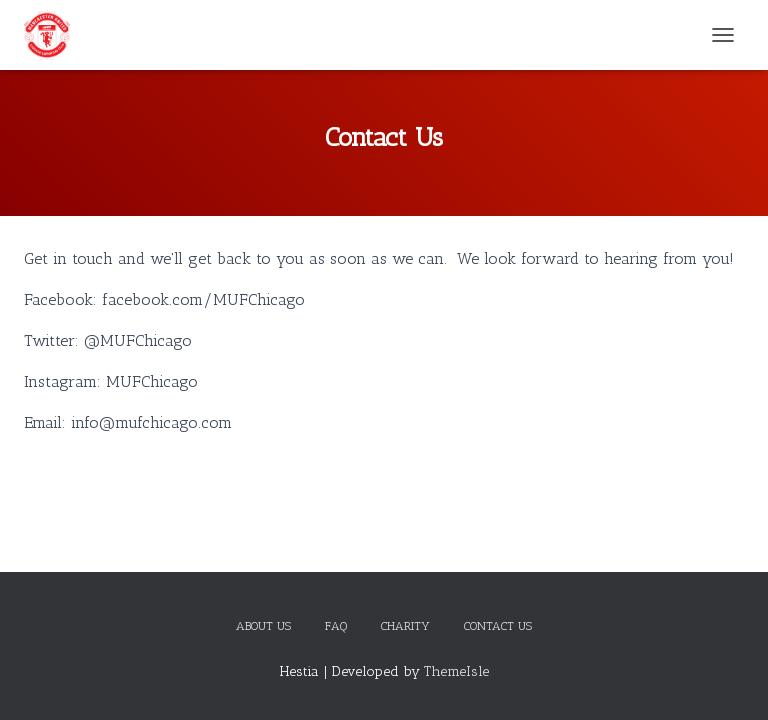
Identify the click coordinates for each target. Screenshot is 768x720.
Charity (405, 626)
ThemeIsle (456, 671)
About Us (263, 626)
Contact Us (498, 626)
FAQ (336, 626)
